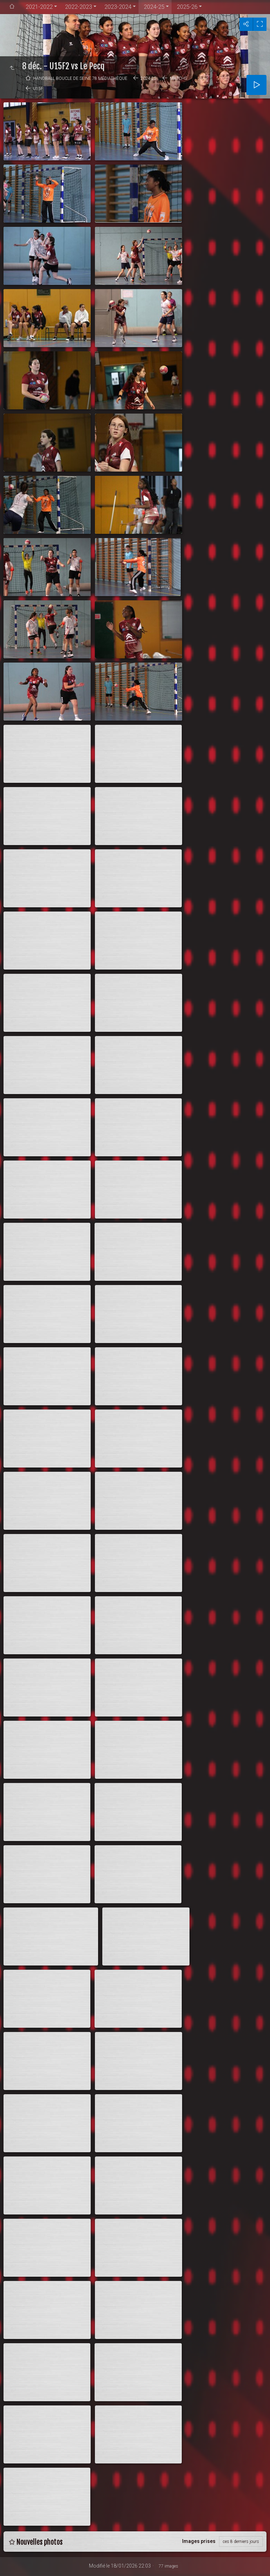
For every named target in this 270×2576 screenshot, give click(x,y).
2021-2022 (39, 7)
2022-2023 (78, 7)
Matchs (178, 78)
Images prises (199, 2541)
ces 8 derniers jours (241, 2541)
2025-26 (187, 7)
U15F (38, 88)
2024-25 (154, 7)
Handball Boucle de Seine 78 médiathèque (80, 78)
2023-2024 (117, 7)
